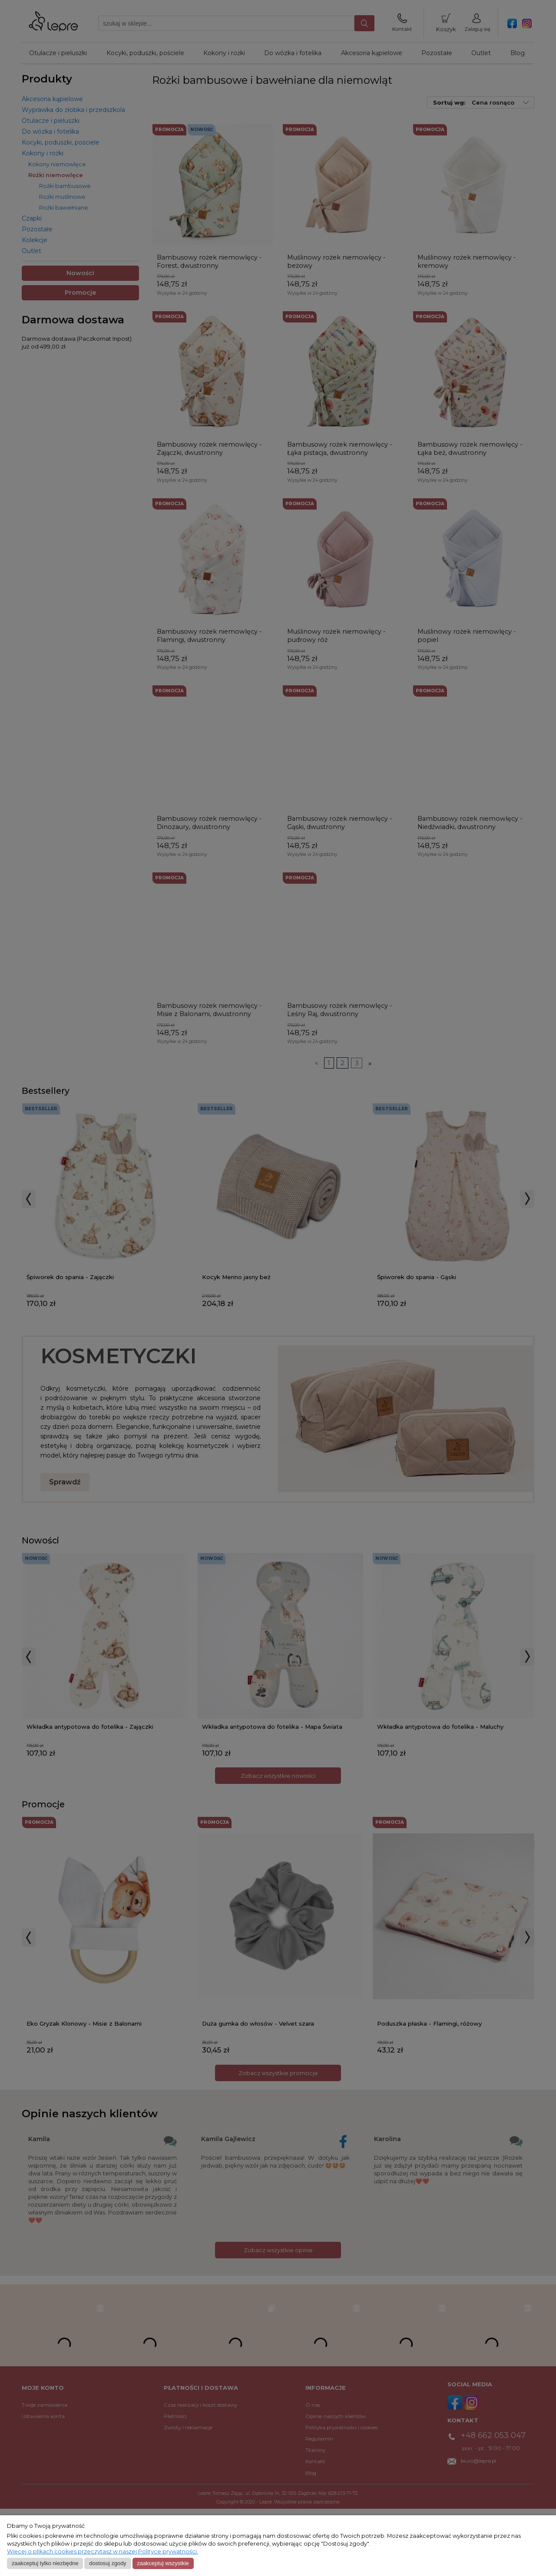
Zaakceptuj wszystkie (163, 2563)
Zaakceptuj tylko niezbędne (45, 2563)
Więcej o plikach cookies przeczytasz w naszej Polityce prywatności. (102, 2551)
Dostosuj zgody (107, 2563)
